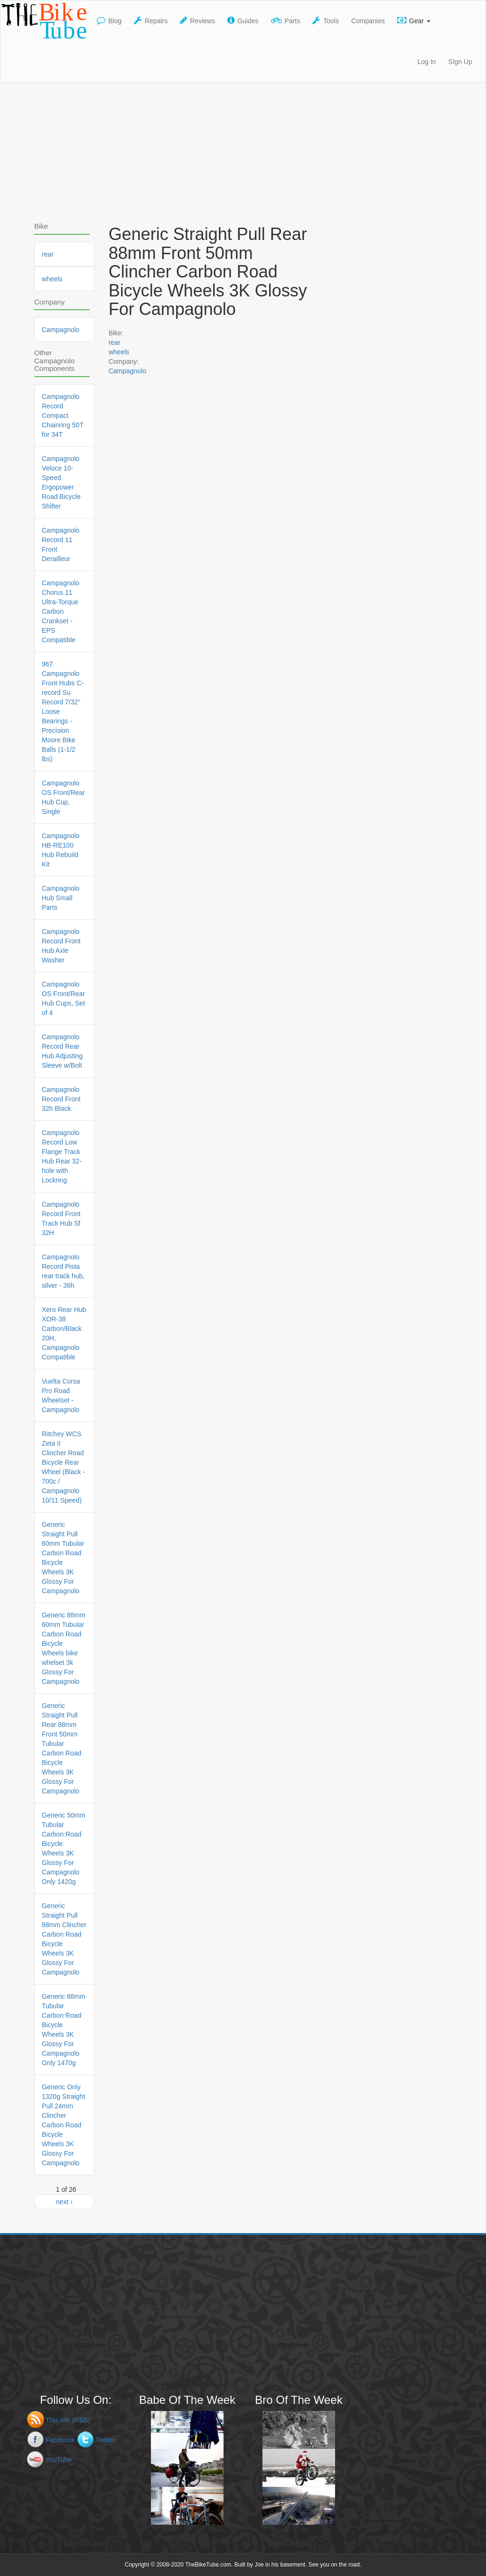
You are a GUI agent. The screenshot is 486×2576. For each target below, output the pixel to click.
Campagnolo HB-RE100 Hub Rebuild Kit (60, 850)
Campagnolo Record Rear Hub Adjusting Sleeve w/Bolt (62, 1051)
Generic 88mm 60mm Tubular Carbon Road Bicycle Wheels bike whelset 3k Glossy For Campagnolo (63, 1648)
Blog (109, 20)
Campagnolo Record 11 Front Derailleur (60, 544)
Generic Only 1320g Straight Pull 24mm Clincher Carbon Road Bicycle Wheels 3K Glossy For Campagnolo (63, 2125)
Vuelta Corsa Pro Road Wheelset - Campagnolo (61, 1395)
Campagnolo (127, 371)
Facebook (60, 2440)
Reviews (197, 20)
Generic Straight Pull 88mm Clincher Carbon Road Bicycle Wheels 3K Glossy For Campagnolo (64, 1939)
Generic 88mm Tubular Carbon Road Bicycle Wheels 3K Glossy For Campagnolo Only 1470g (63, 2030)
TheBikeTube (45, 20)
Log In (426, 61)
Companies (368, 21)
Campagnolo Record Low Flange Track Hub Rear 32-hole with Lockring (62, 1156)
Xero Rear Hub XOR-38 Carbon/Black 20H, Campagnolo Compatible (64, 1333)
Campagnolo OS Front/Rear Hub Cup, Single (63, 797)
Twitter (105, 2440)
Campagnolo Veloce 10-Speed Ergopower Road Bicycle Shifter (61, 482)
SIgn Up (460, 61)
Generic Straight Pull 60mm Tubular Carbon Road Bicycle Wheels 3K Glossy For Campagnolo (63, 1558)
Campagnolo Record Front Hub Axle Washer (61, 946)
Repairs (151, 20)
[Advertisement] (243, 149)
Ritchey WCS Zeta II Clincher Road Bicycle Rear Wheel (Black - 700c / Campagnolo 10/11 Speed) (63, 1467)
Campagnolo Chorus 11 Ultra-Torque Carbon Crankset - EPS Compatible (60, 611)
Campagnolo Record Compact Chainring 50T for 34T (63, 415)
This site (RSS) (68, 2420)
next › (64, 2202)
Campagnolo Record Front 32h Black (61, 1099)
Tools (325, 20)
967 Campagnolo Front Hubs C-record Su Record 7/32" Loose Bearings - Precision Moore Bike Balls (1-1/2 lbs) (63, 711)
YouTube (59, 2460)
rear (115, 342)
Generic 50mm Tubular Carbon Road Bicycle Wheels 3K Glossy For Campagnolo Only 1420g (63, 1848)
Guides (242, 20)
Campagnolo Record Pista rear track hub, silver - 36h (63, 1271)
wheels (119, 352)
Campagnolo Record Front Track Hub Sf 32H (61, 1218)
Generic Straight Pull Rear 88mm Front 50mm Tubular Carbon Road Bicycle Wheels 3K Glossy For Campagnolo (61, 1748)
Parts (285, 20)
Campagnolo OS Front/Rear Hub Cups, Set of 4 (63, 998)
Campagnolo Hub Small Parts (60, 898)
